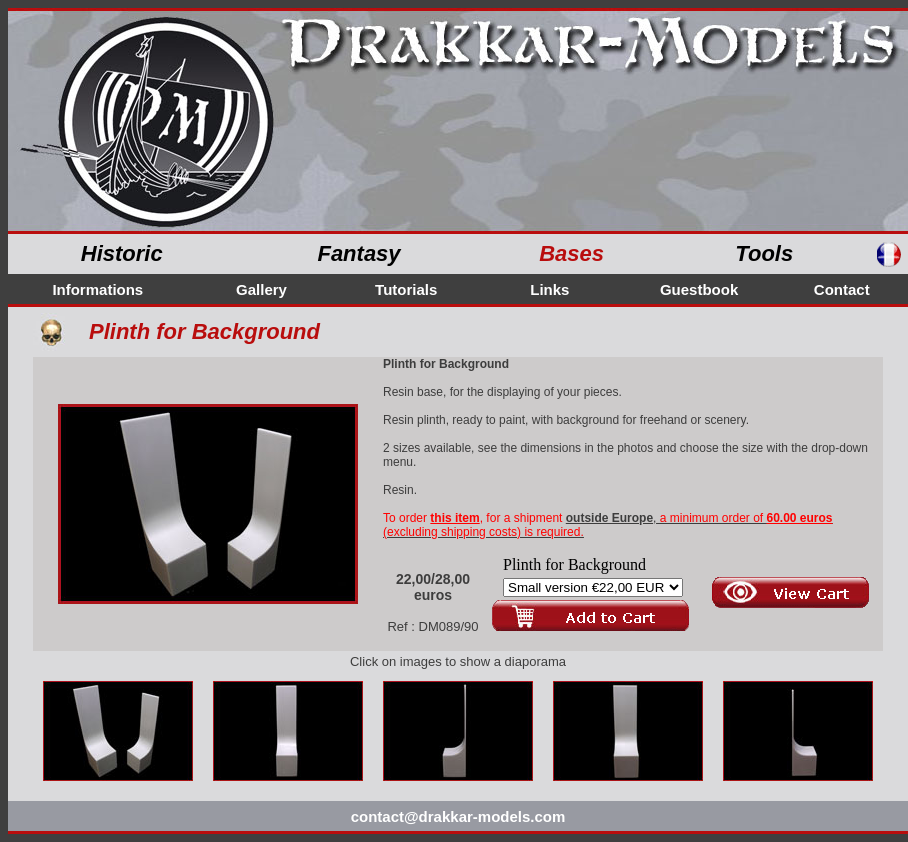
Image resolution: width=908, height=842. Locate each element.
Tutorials (406, 289)
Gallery (261, 289)
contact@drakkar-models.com (458, 816)
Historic (122, 253)
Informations (97, 289)
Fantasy (358, 253)
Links (549, 289)
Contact (842, 289)
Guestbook (699, 289)
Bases (571, 253)
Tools (764, 253)
